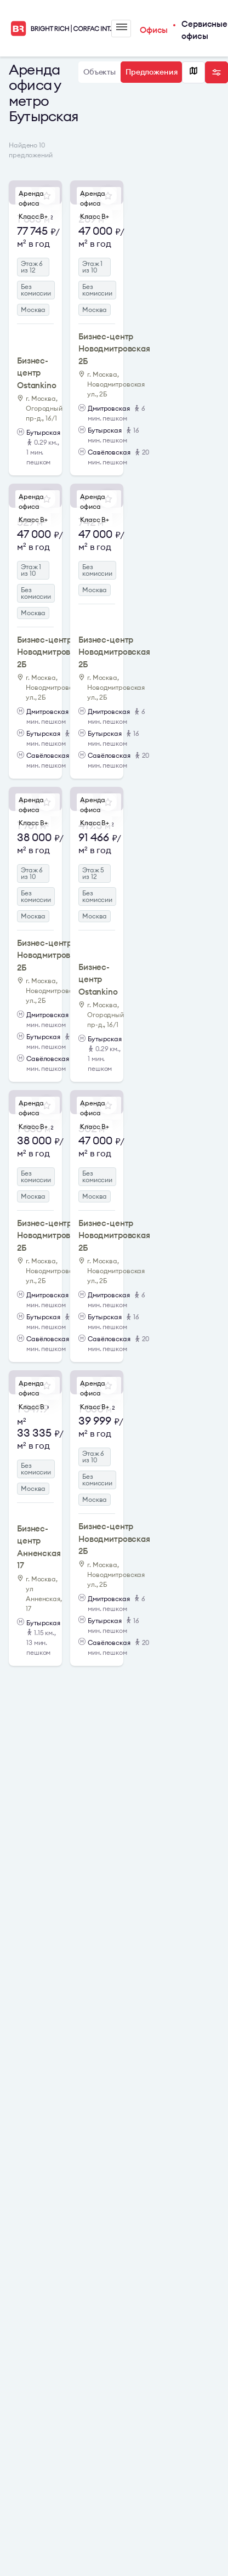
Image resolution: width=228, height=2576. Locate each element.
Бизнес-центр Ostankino (36, 372)
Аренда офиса (31, 198)
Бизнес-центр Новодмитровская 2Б (114, 348)
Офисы (154, 30)
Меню (121, 26)
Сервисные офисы (204, 30)
